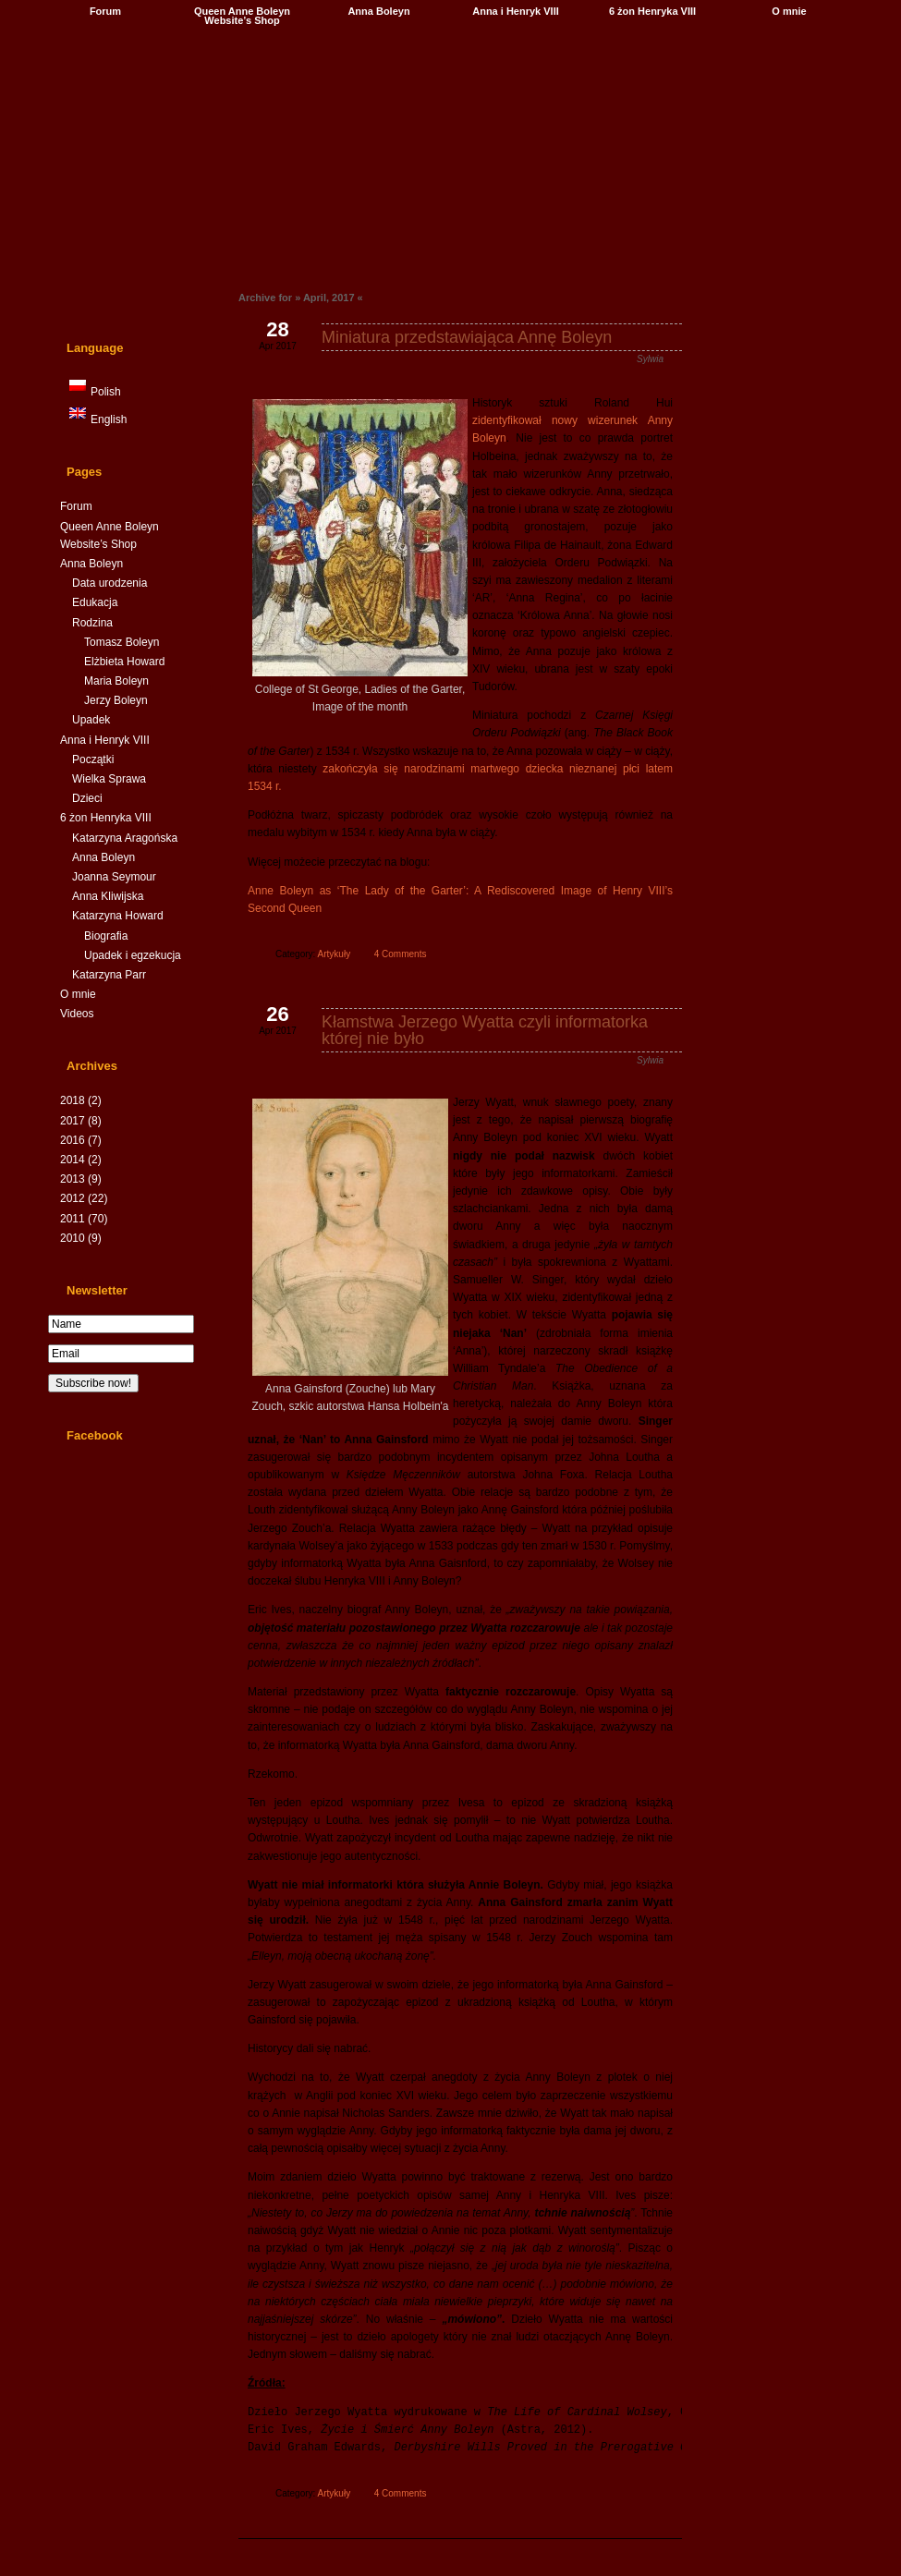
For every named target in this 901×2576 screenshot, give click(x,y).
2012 (83, 1198)
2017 (81, 1120)
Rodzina (92, 622)
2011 (83, 1218)
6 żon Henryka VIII (652, 11)
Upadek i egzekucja (132, 955)
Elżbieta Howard (124, 661)
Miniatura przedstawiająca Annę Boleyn (467, 337)
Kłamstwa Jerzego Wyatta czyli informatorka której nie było (485, 1030)
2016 (81, 1140)
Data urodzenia (109, 583)
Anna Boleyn (378, 11)
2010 (81, 1238)
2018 (81, 1100)
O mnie (789, 11)
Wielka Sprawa (109, 778)
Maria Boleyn (116, 680)
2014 (81, 1159)
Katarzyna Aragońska (124, 838)
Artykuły (334, 954)
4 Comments (400, 954)
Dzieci (87, 798)
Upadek (91, 719)
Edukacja (94, 602)
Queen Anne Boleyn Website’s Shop (242, 16)
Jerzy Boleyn (116, 700)
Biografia (106, 936)
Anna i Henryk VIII (515, 11)
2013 (81, 1179)
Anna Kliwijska (107, 896)
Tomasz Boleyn (121, 642)
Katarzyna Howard (118, 915)
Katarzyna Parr (109, 974)
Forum (105, 11)
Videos (76, 1013)
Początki (93, 759)
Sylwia (650, 359)
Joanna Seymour (114, 876)
